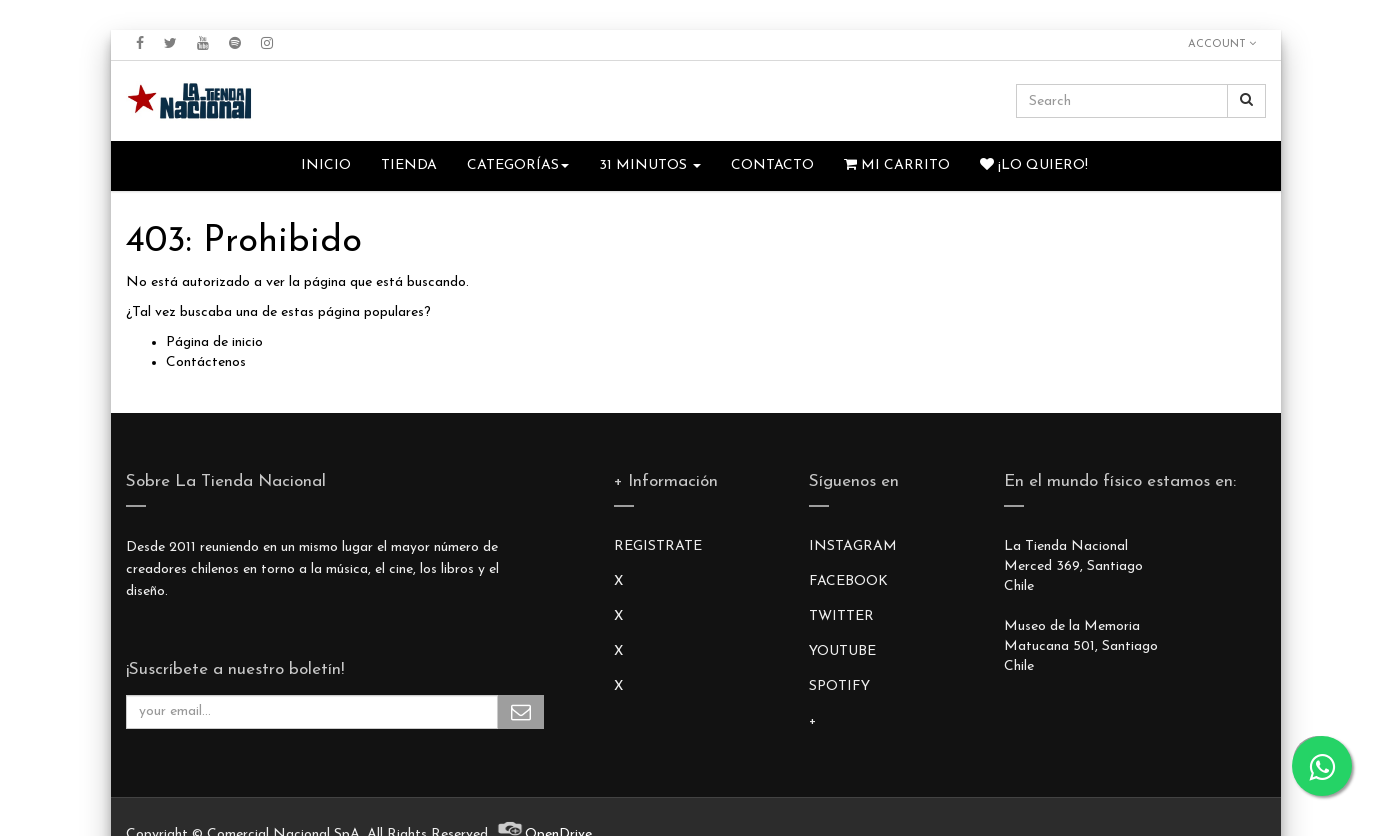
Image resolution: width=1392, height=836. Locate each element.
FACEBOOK (848, 581)
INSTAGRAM (853, 546)
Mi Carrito (897, 165)
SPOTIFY (839, 686)
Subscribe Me (521, 712)
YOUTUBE (842, 651)
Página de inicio (214, 342)
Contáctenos (206, 362)
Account (1222, 44)
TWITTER (841, 616)
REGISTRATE (658, 546)
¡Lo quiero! (1034, 165)
